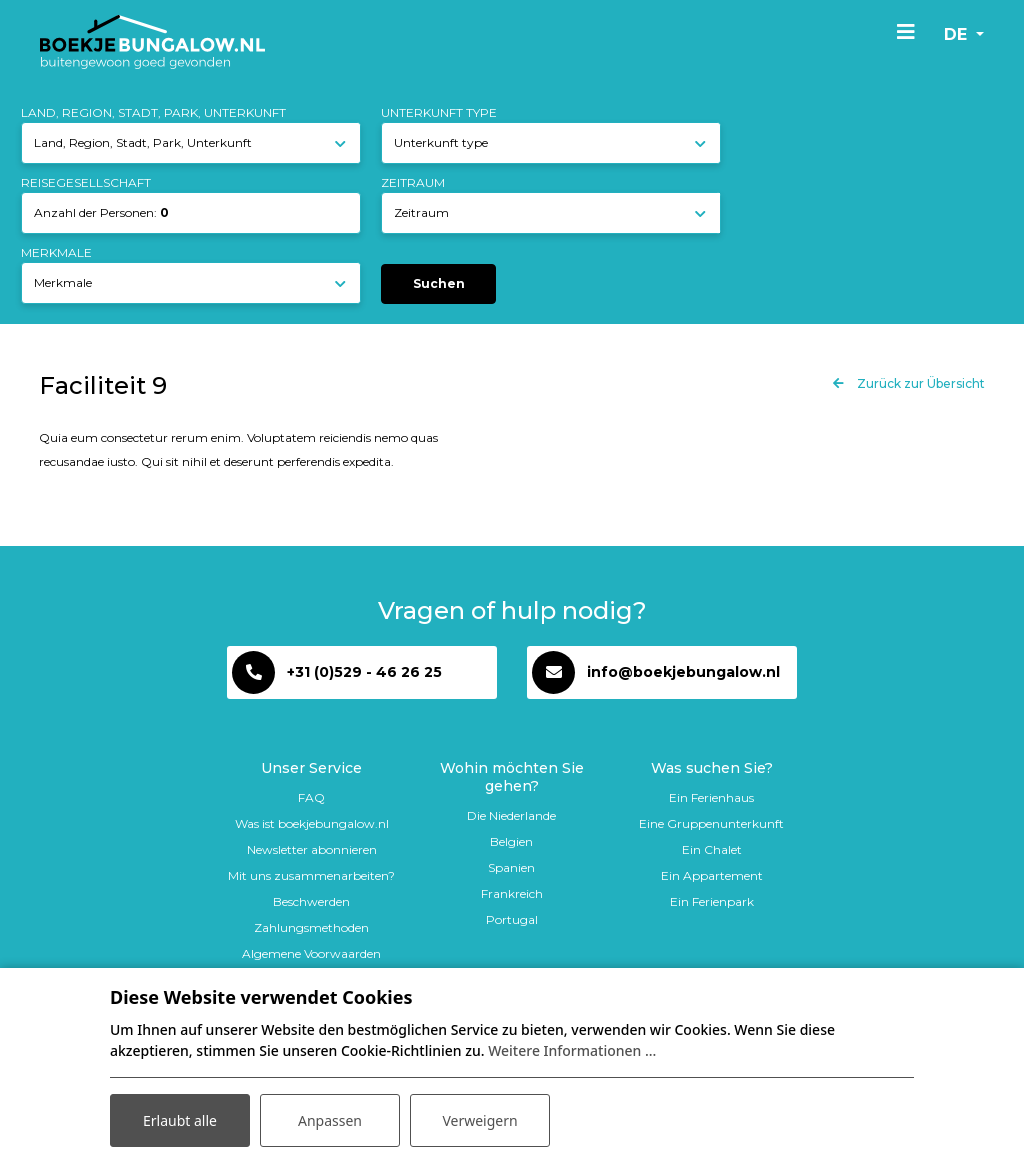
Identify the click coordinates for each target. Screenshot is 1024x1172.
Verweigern (479, 1120)
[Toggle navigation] (906, 31)
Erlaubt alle (180, 1120)
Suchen (439, 283)
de (958, 34)
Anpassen (330, 1120)
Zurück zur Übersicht (919, 383)
